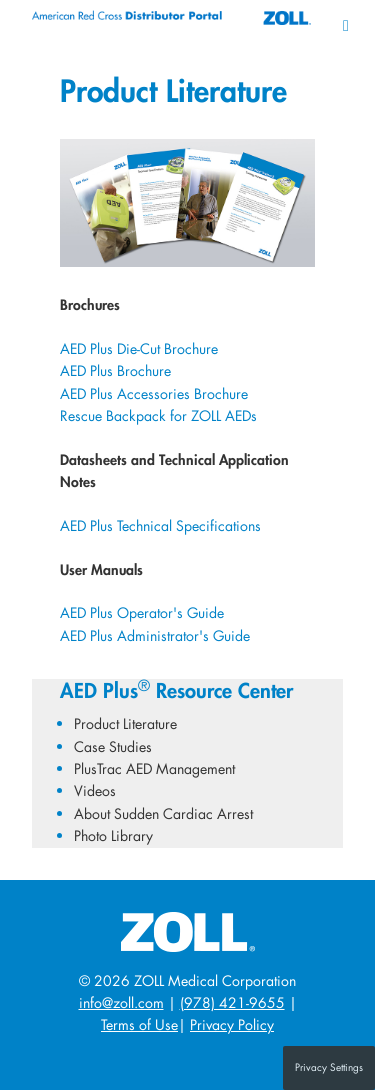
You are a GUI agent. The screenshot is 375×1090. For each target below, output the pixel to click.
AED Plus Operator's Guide (142, 612)
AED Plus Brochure (115, 370)
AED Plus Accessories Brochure (154, 393)
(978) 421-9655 (232, 1002)
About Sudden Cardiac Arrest (163, 813)
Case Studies (113, 746)
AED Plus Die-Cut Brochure (139, 348)
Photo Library (113, 835)
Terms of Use (139, 1024)
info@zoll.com (121, 1002)
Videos (95, 790)
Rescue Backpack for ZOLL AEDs (158, 415)
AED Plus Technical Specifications (160, 525)
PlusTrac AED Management (154, 768)
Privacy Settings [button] (329, 1067)
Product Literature (125, 723)
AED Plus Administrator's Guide (155, 635)
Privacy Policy (232, 1024)
